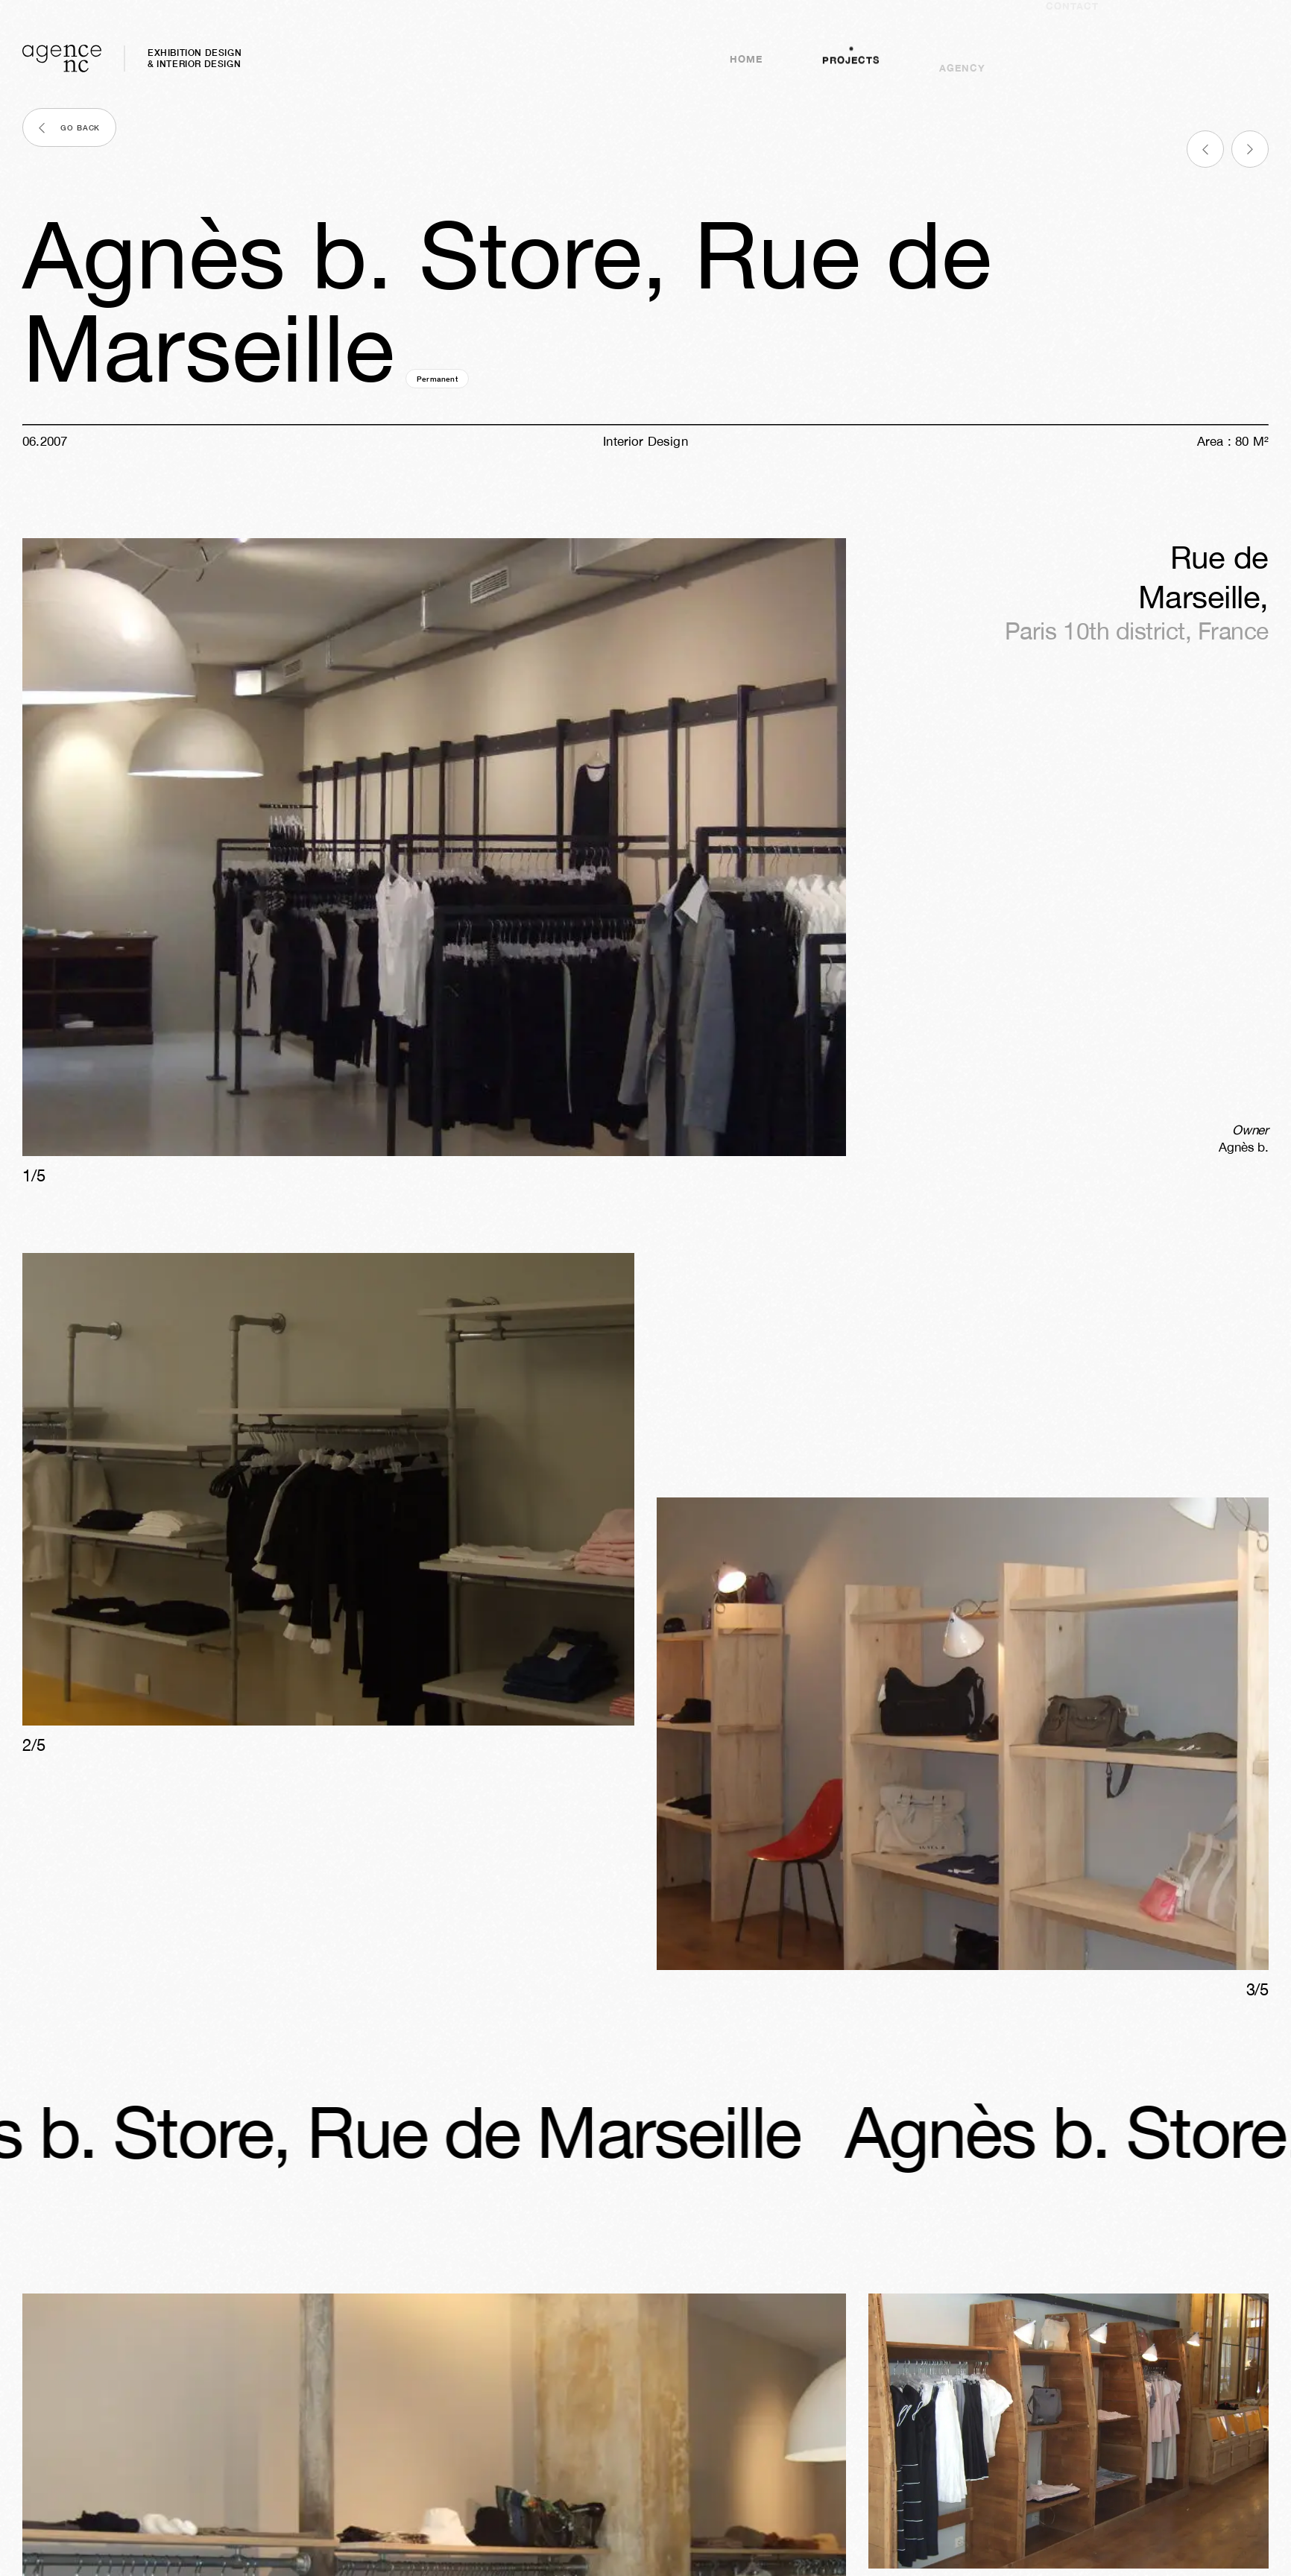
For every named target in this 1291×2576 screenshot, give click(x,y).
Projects (851, 55)
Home (746, 69)
